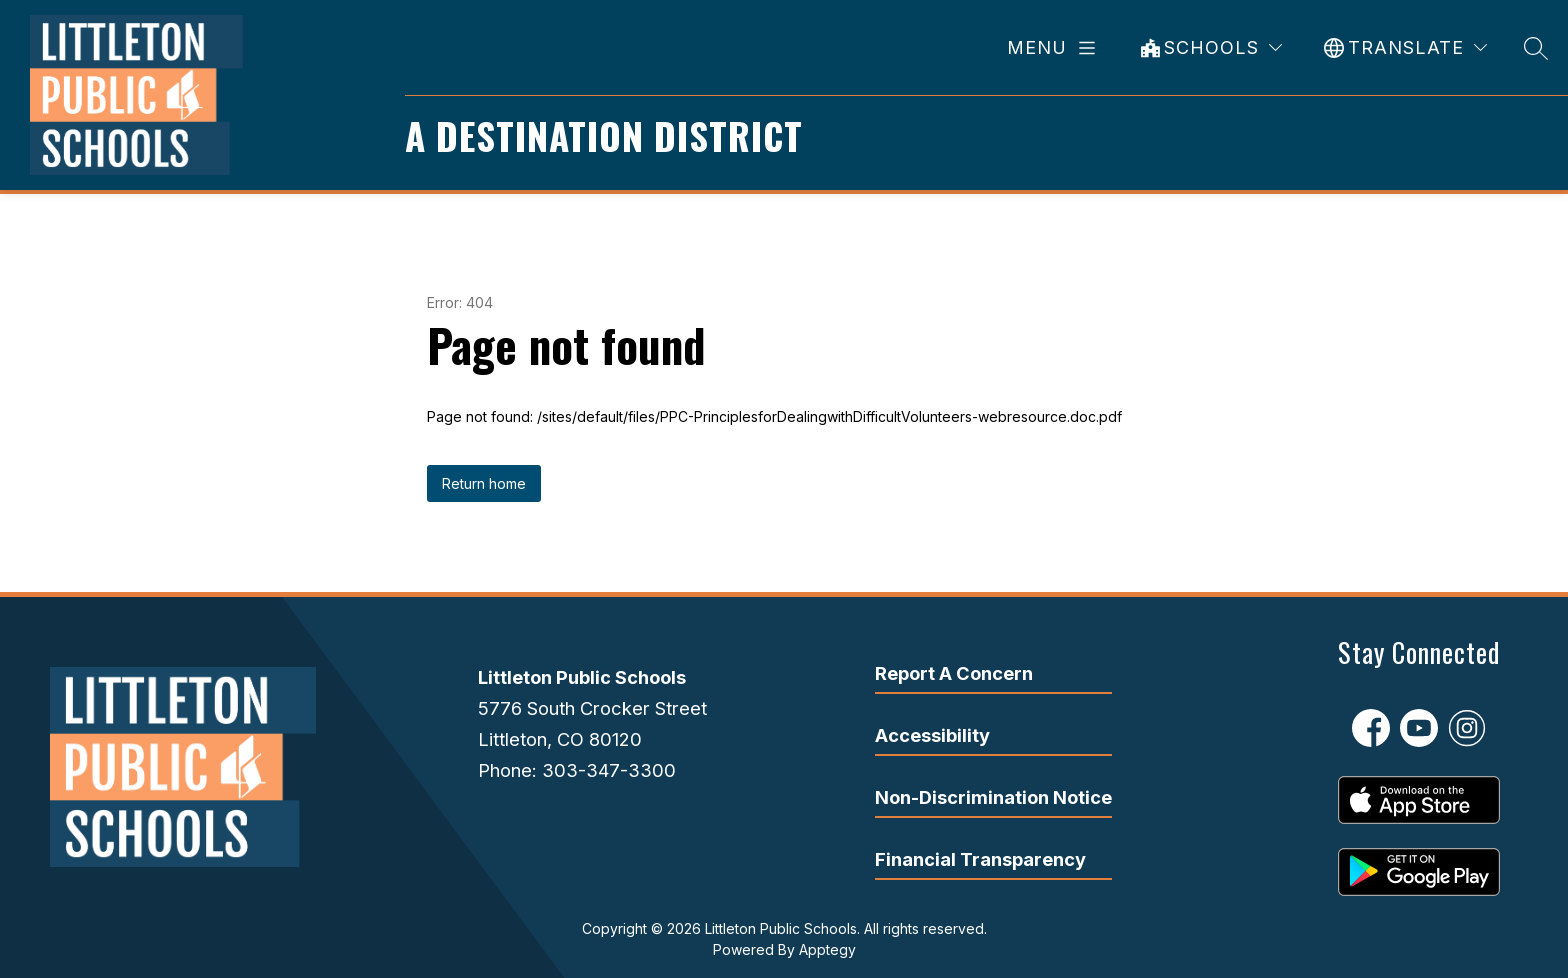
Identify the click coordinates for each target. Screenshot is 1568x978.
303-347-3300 (609, 770)
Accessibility (932, 735)
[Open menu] (1055, 48)
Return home (484, 483)
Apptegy (827, 949)
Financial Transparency (980, 859)
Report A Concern (954, 673)
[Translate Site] (1405, 47)
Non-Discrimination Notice (993, 797)
